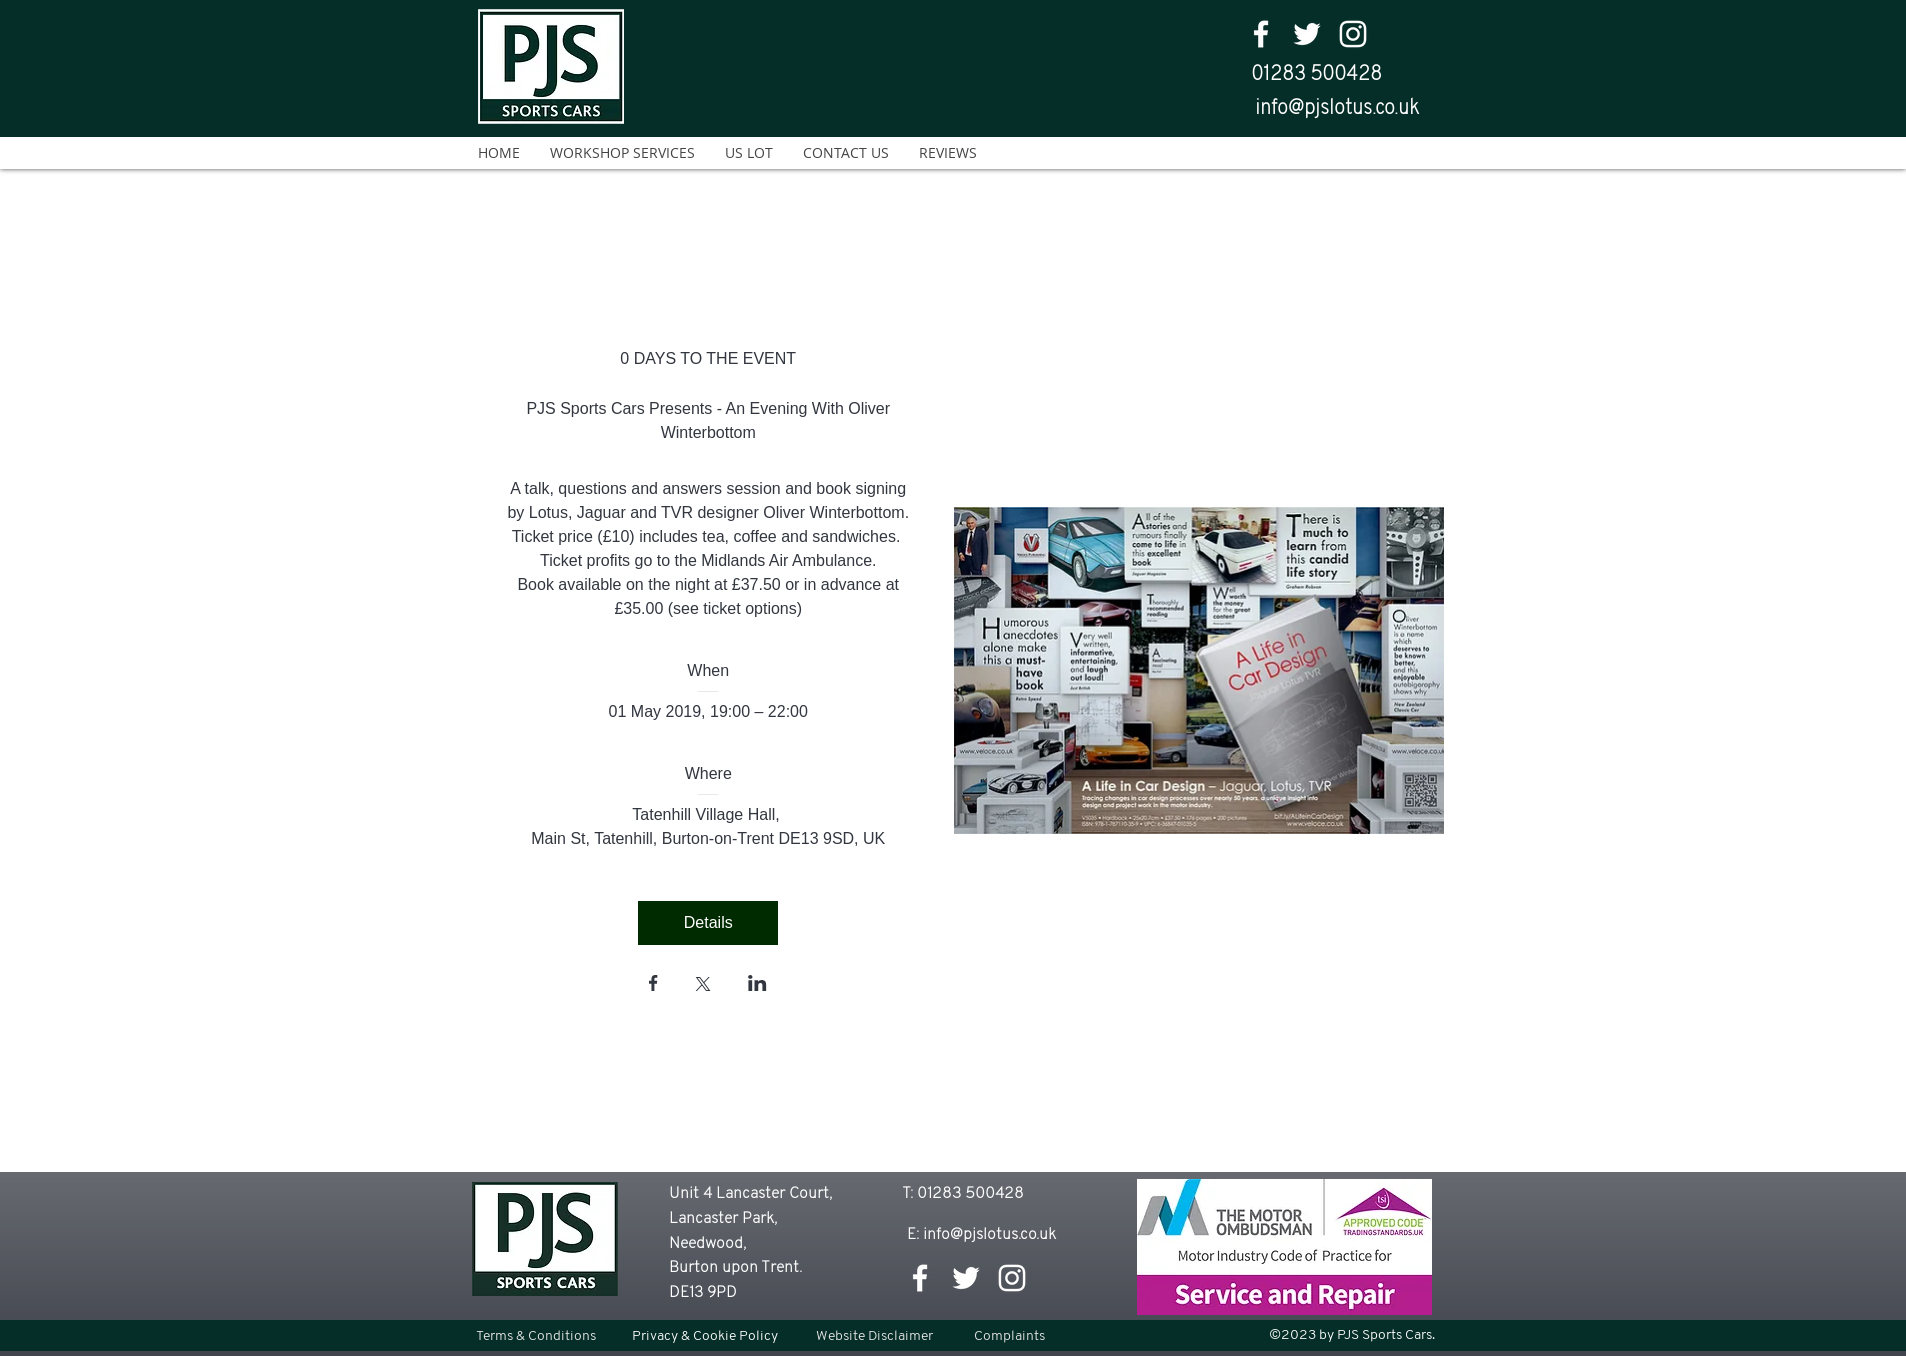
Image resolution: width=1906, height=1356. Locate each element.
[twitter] (1307, 34)
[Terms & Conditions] (535, 1336)
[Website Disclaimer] (874, 1336)
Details (708, 922)
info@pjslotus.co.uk (1337, 109)
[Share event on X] (703, 986)
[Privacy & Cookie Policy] (705, 1336)
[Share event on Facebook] (653, 985)
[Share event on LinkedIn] (757, 985)
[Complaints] (1009, 1336)
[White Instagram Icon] (1353, 34)
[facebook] (1261, 34)
